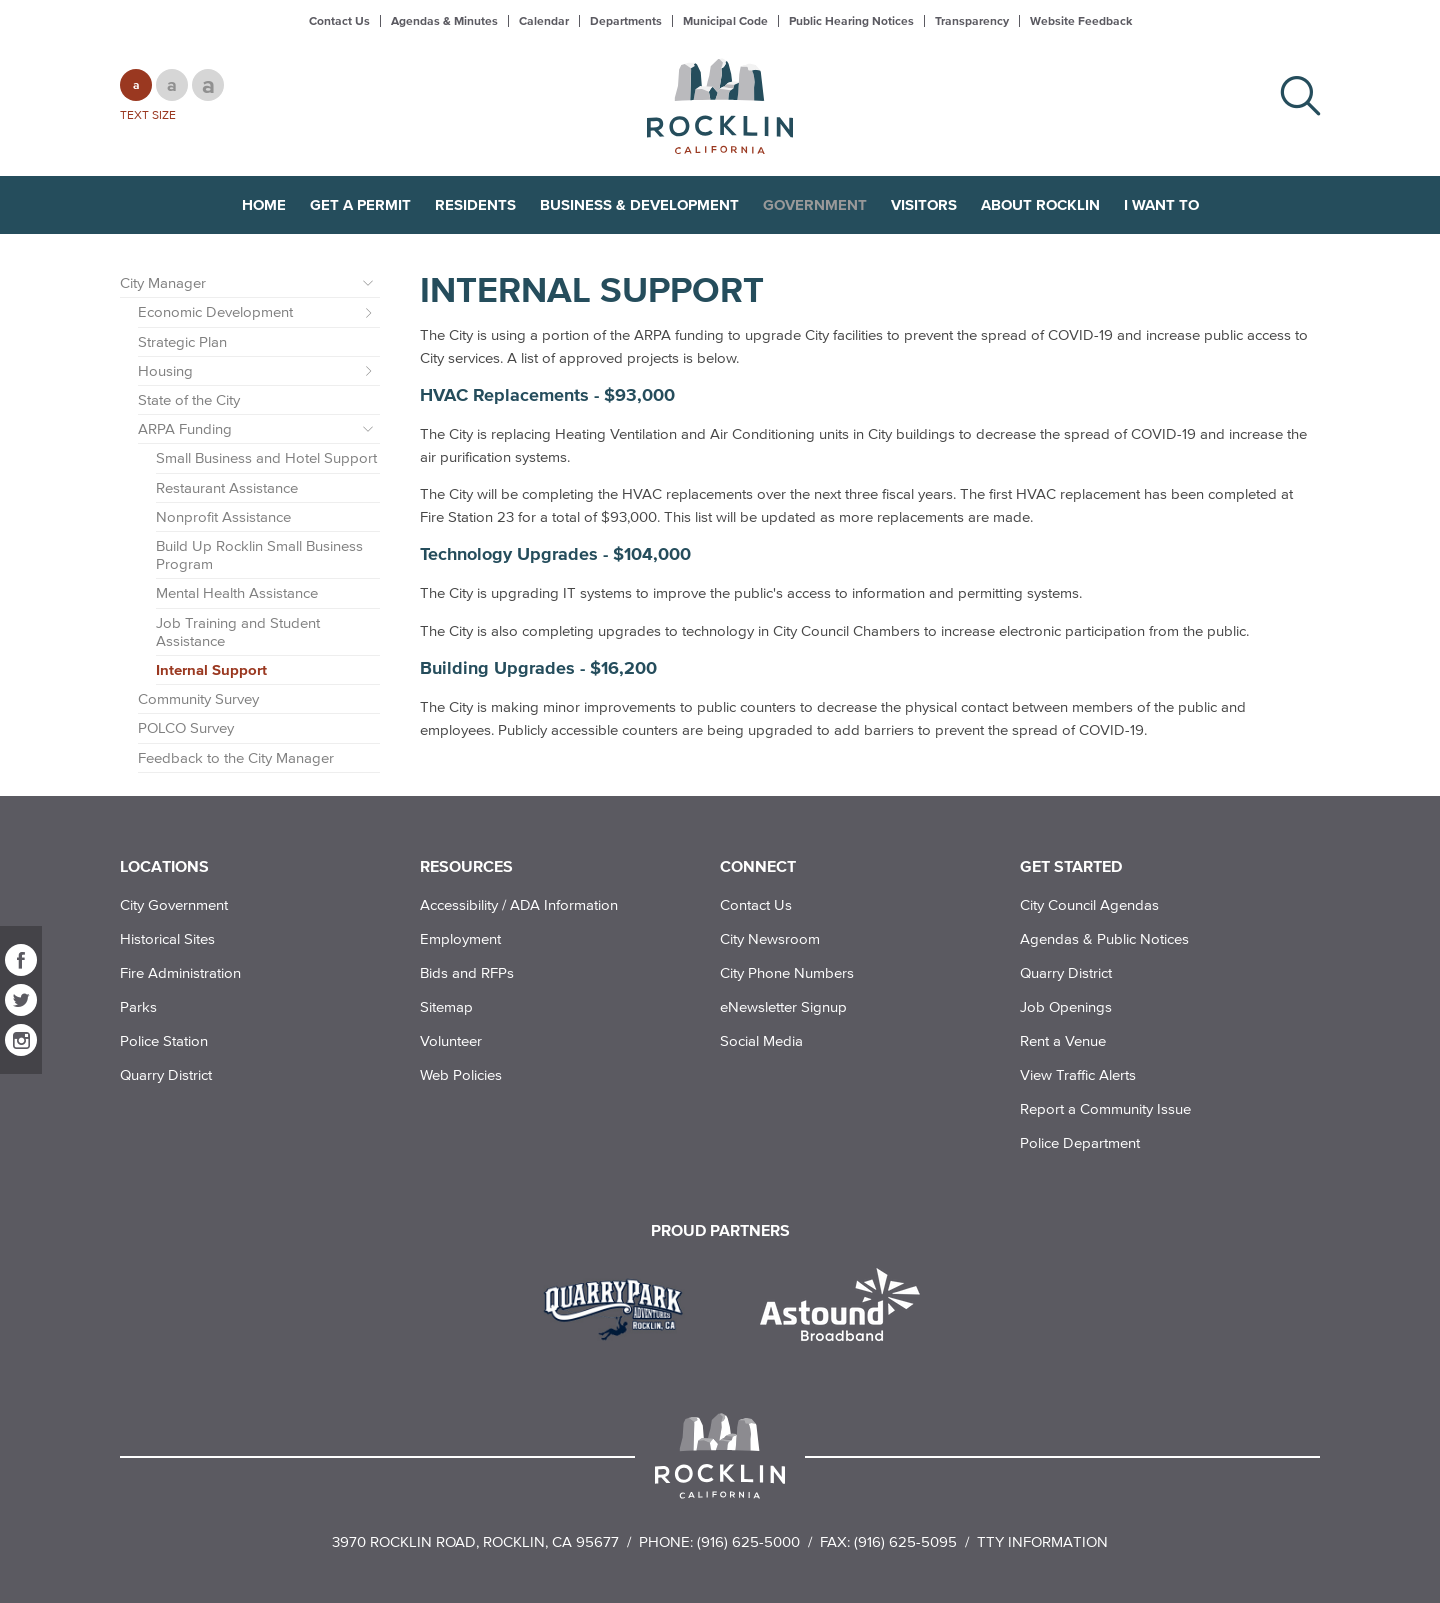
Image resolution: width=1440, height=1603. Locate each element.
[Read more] (620, 1307)
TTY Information (1042, 1541)
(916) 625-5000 (748, 1541)
